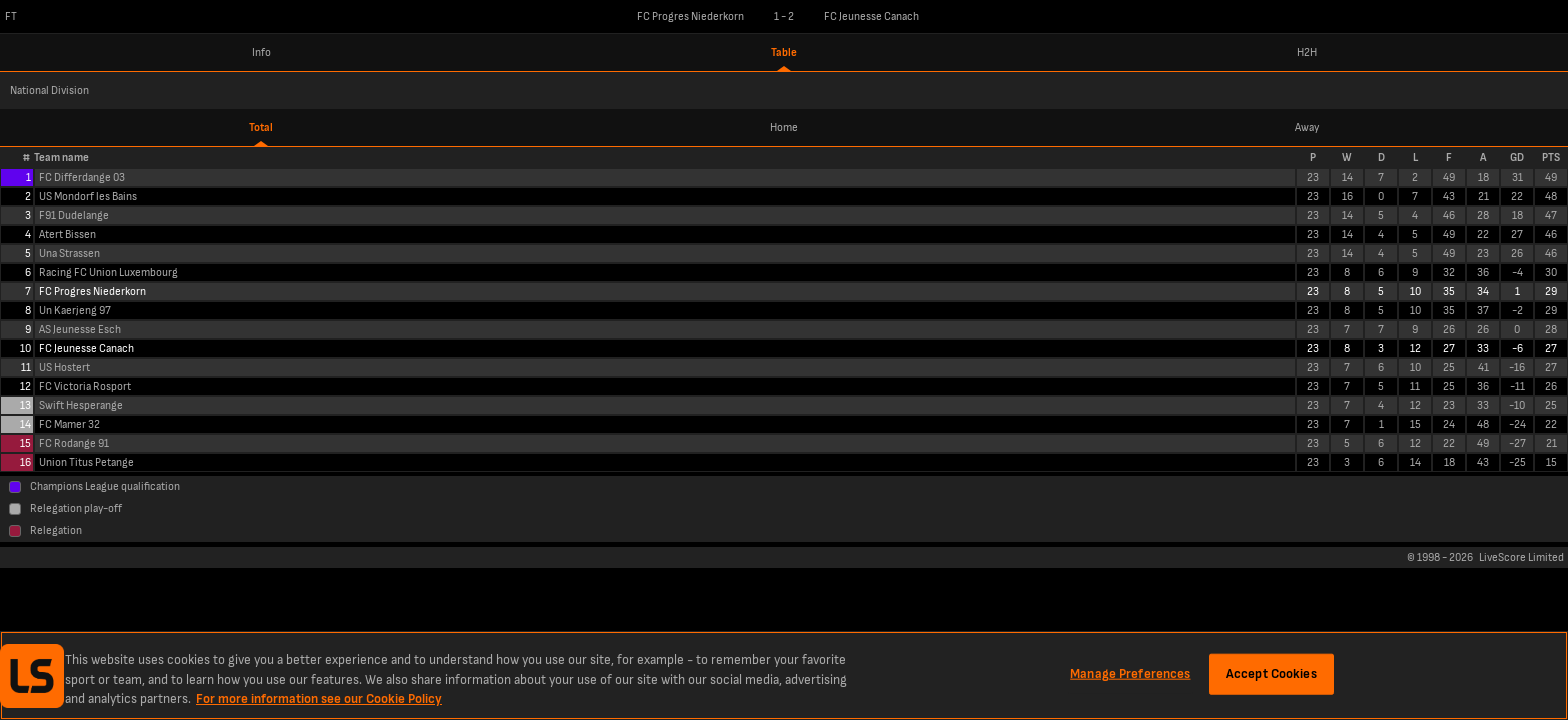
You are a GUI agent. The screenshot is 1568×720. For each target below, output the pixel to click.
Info (261, 52)
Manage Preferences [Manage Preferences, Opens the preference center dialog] (1130, 673)
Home (784, 127)
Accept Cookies (1271, 673)
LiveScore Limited (1521, 557)
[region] (784, 675)
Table (784, 52)
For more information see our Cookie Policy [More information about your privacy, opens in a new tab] (319, 699)
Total (261, 127)
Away (1307, 127)
